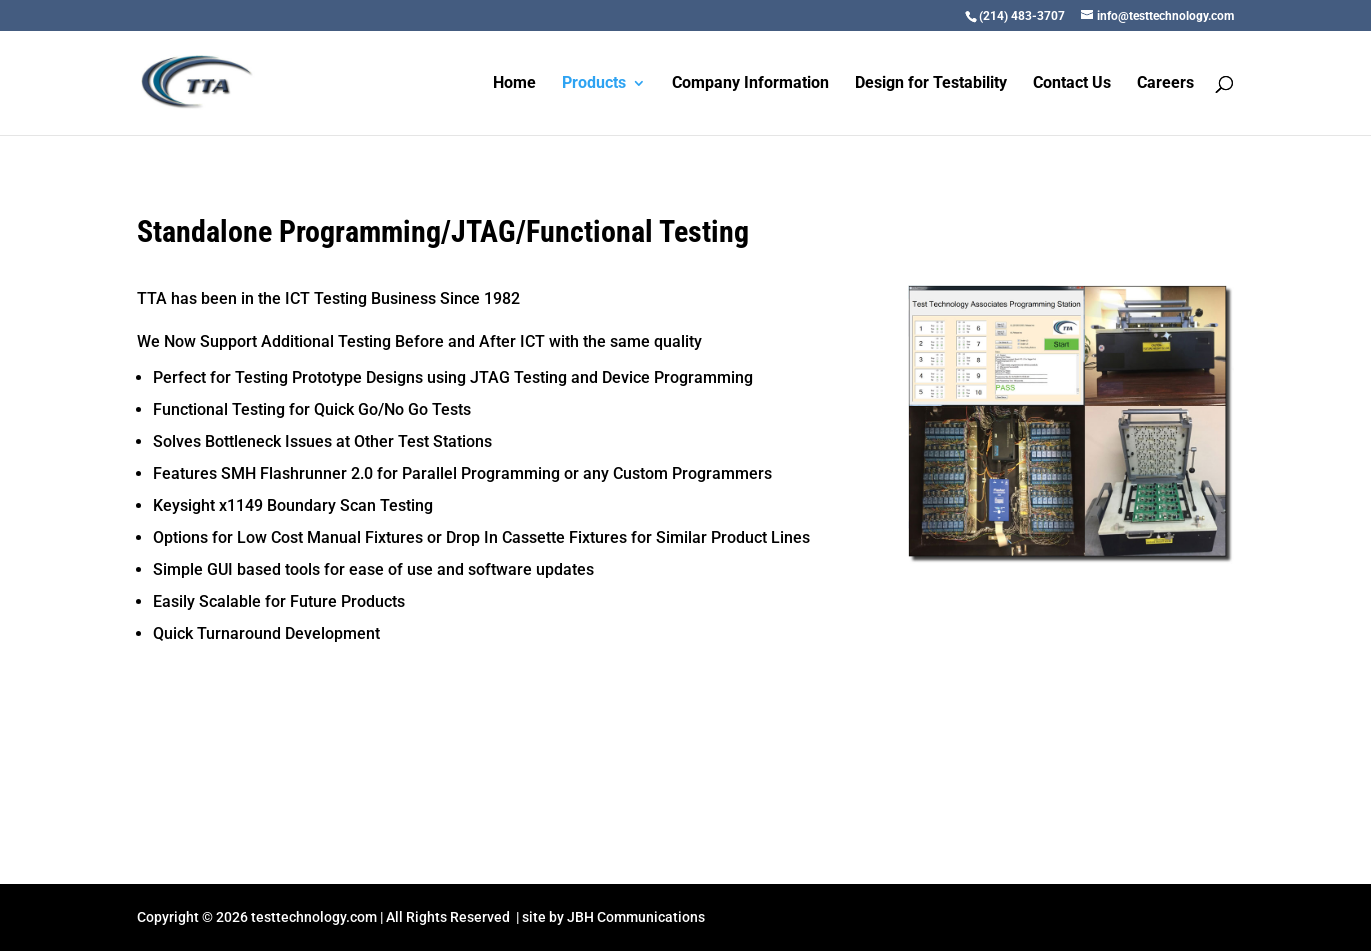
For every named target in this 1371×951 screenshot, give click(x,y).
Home (514, 84)
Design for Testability (931, 84)
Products (594, 84)
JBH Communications (636, 917)
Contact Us (1072, 84)
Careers (1165, 84)
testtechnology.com (314, 917)
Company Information (750, 84)
